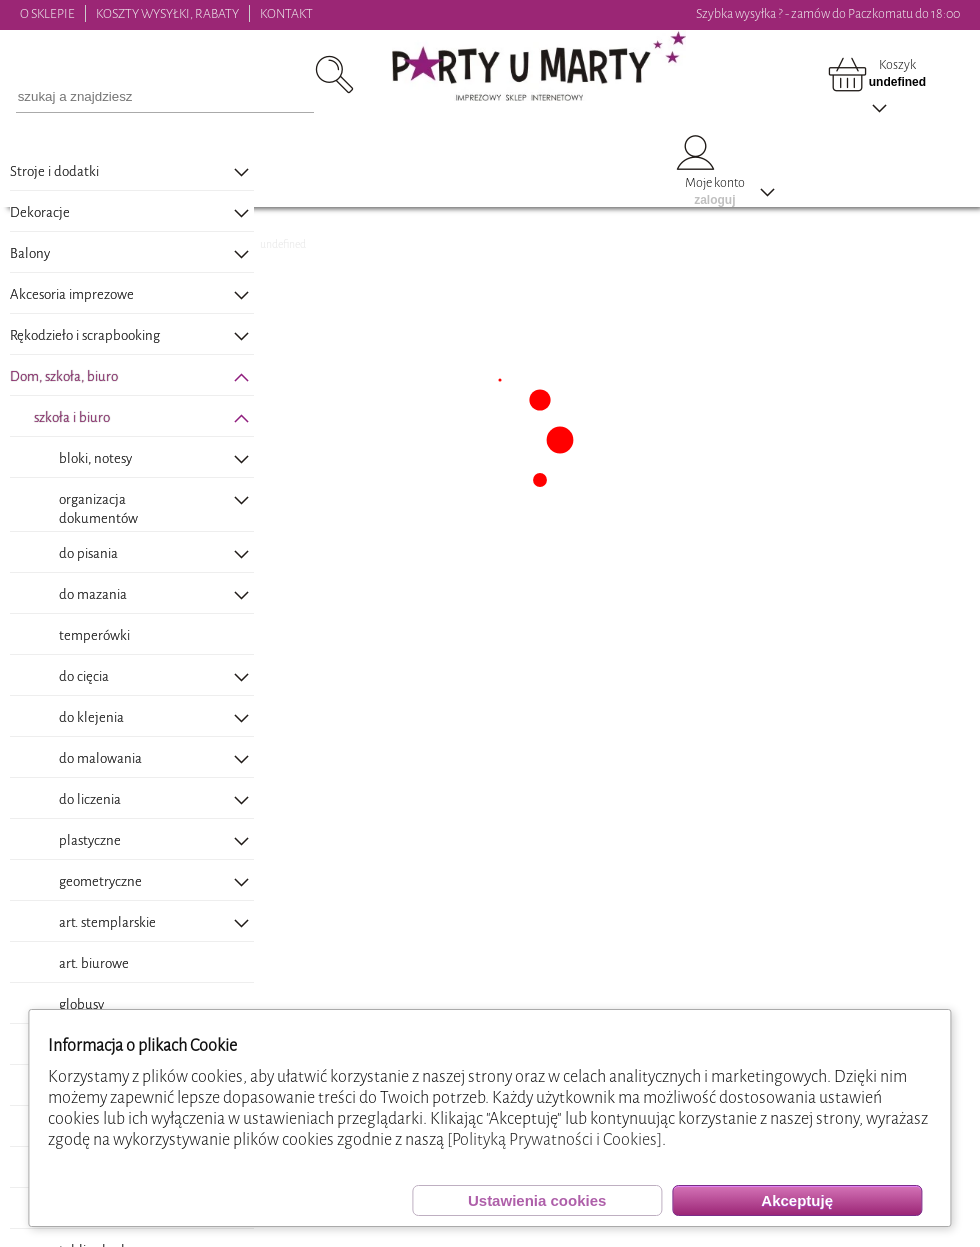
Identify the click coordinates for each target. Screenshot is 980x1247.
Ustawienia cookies (537, 1200)
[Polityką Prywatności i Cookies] (554, 1139)
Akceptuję (797, 1200)
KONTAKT (286, 13)
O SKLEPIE (47, 13)
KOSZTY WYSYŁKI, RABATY (167, 13)
